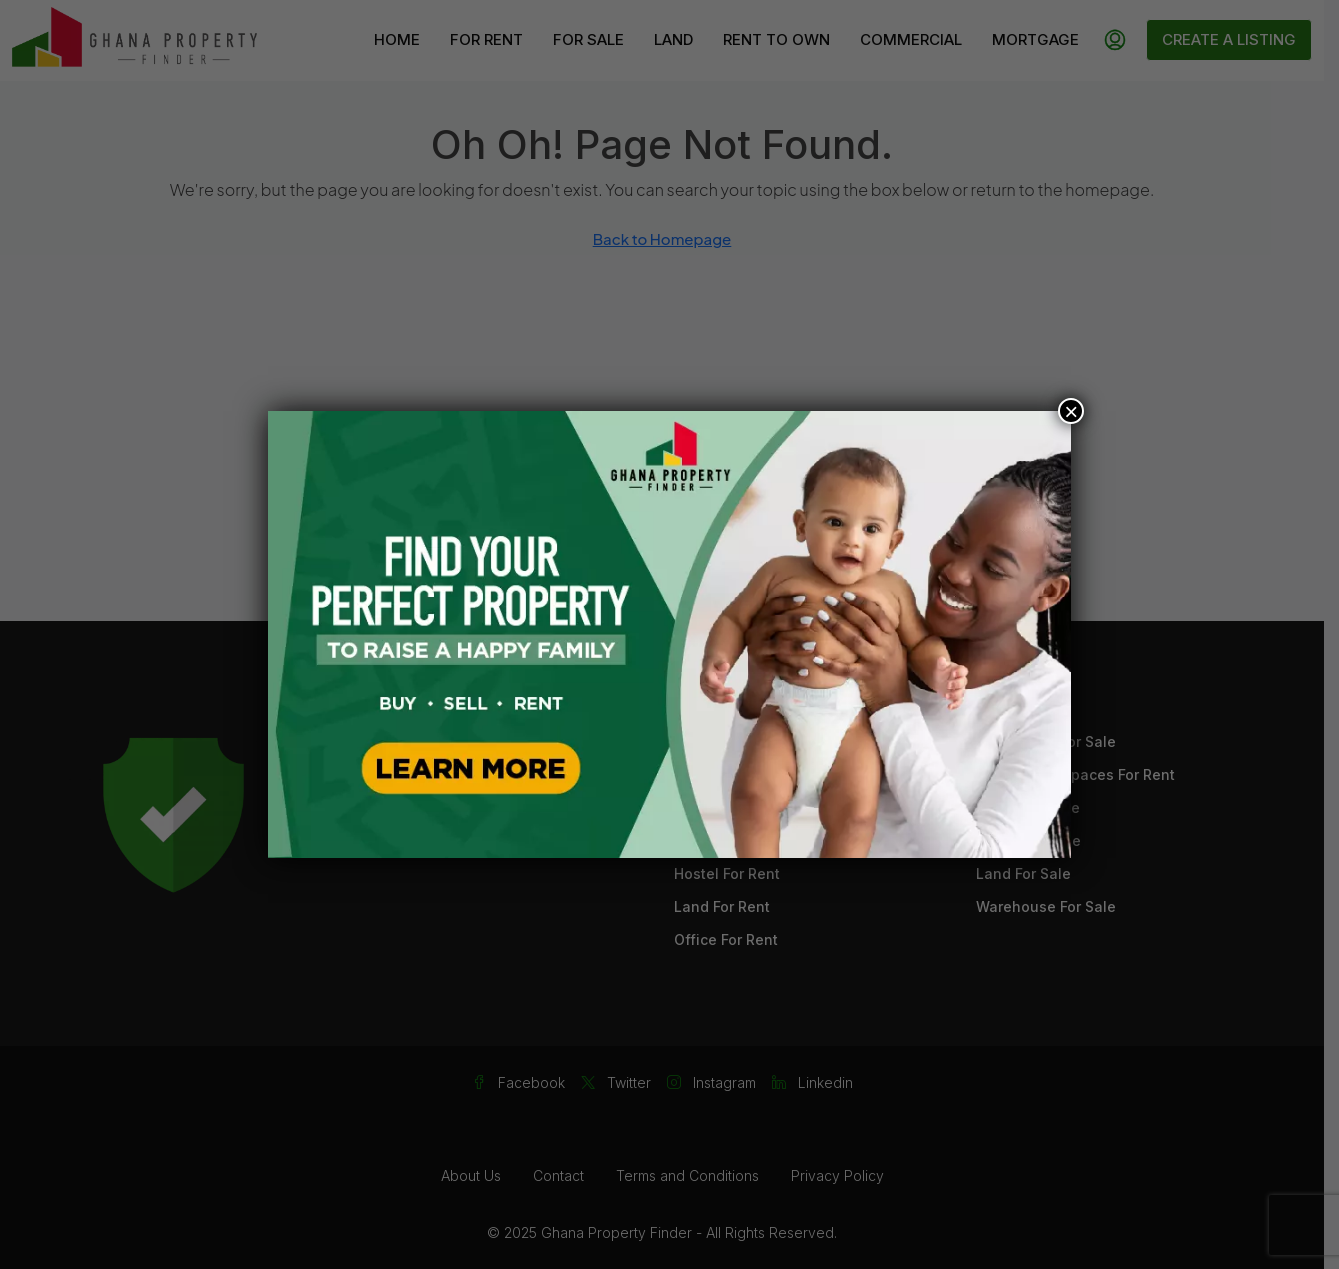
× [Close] (1071, 411)
